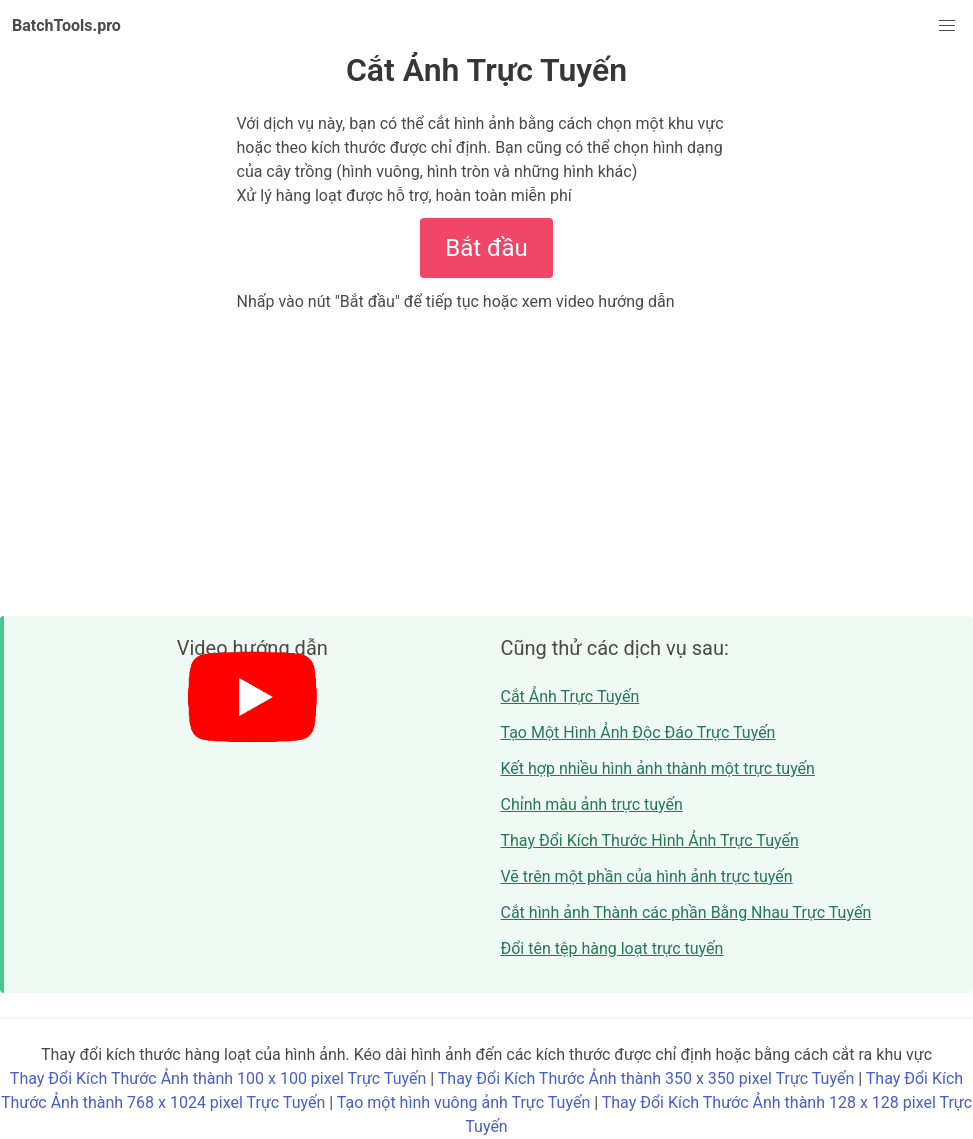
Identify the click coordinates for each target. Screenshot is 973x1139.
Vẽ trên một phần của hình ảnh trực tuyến (647, 876)
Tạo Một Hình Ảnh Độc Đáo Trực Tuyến (638, 732)
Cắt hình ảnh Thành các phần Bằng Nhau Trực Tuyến (686, 912)
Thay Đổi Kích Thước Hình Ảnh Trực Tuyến (650, 840)
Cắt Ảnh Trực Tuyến (570, 696)
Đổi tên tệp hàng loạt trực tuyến (612, 948)
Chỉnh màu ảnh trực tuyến (592, 804)
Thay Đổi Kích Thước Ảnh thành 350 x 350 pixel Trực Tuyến (646, 1078)
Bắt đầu (486, 248)
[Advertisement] (486, 464)
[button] (947, 26)
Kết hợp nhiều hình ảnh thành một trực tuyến (658, 768)
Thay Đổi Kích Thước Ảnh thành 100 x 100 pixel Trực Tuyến (218, 1078)
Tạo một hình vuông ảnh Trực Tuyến (463, 1102)
